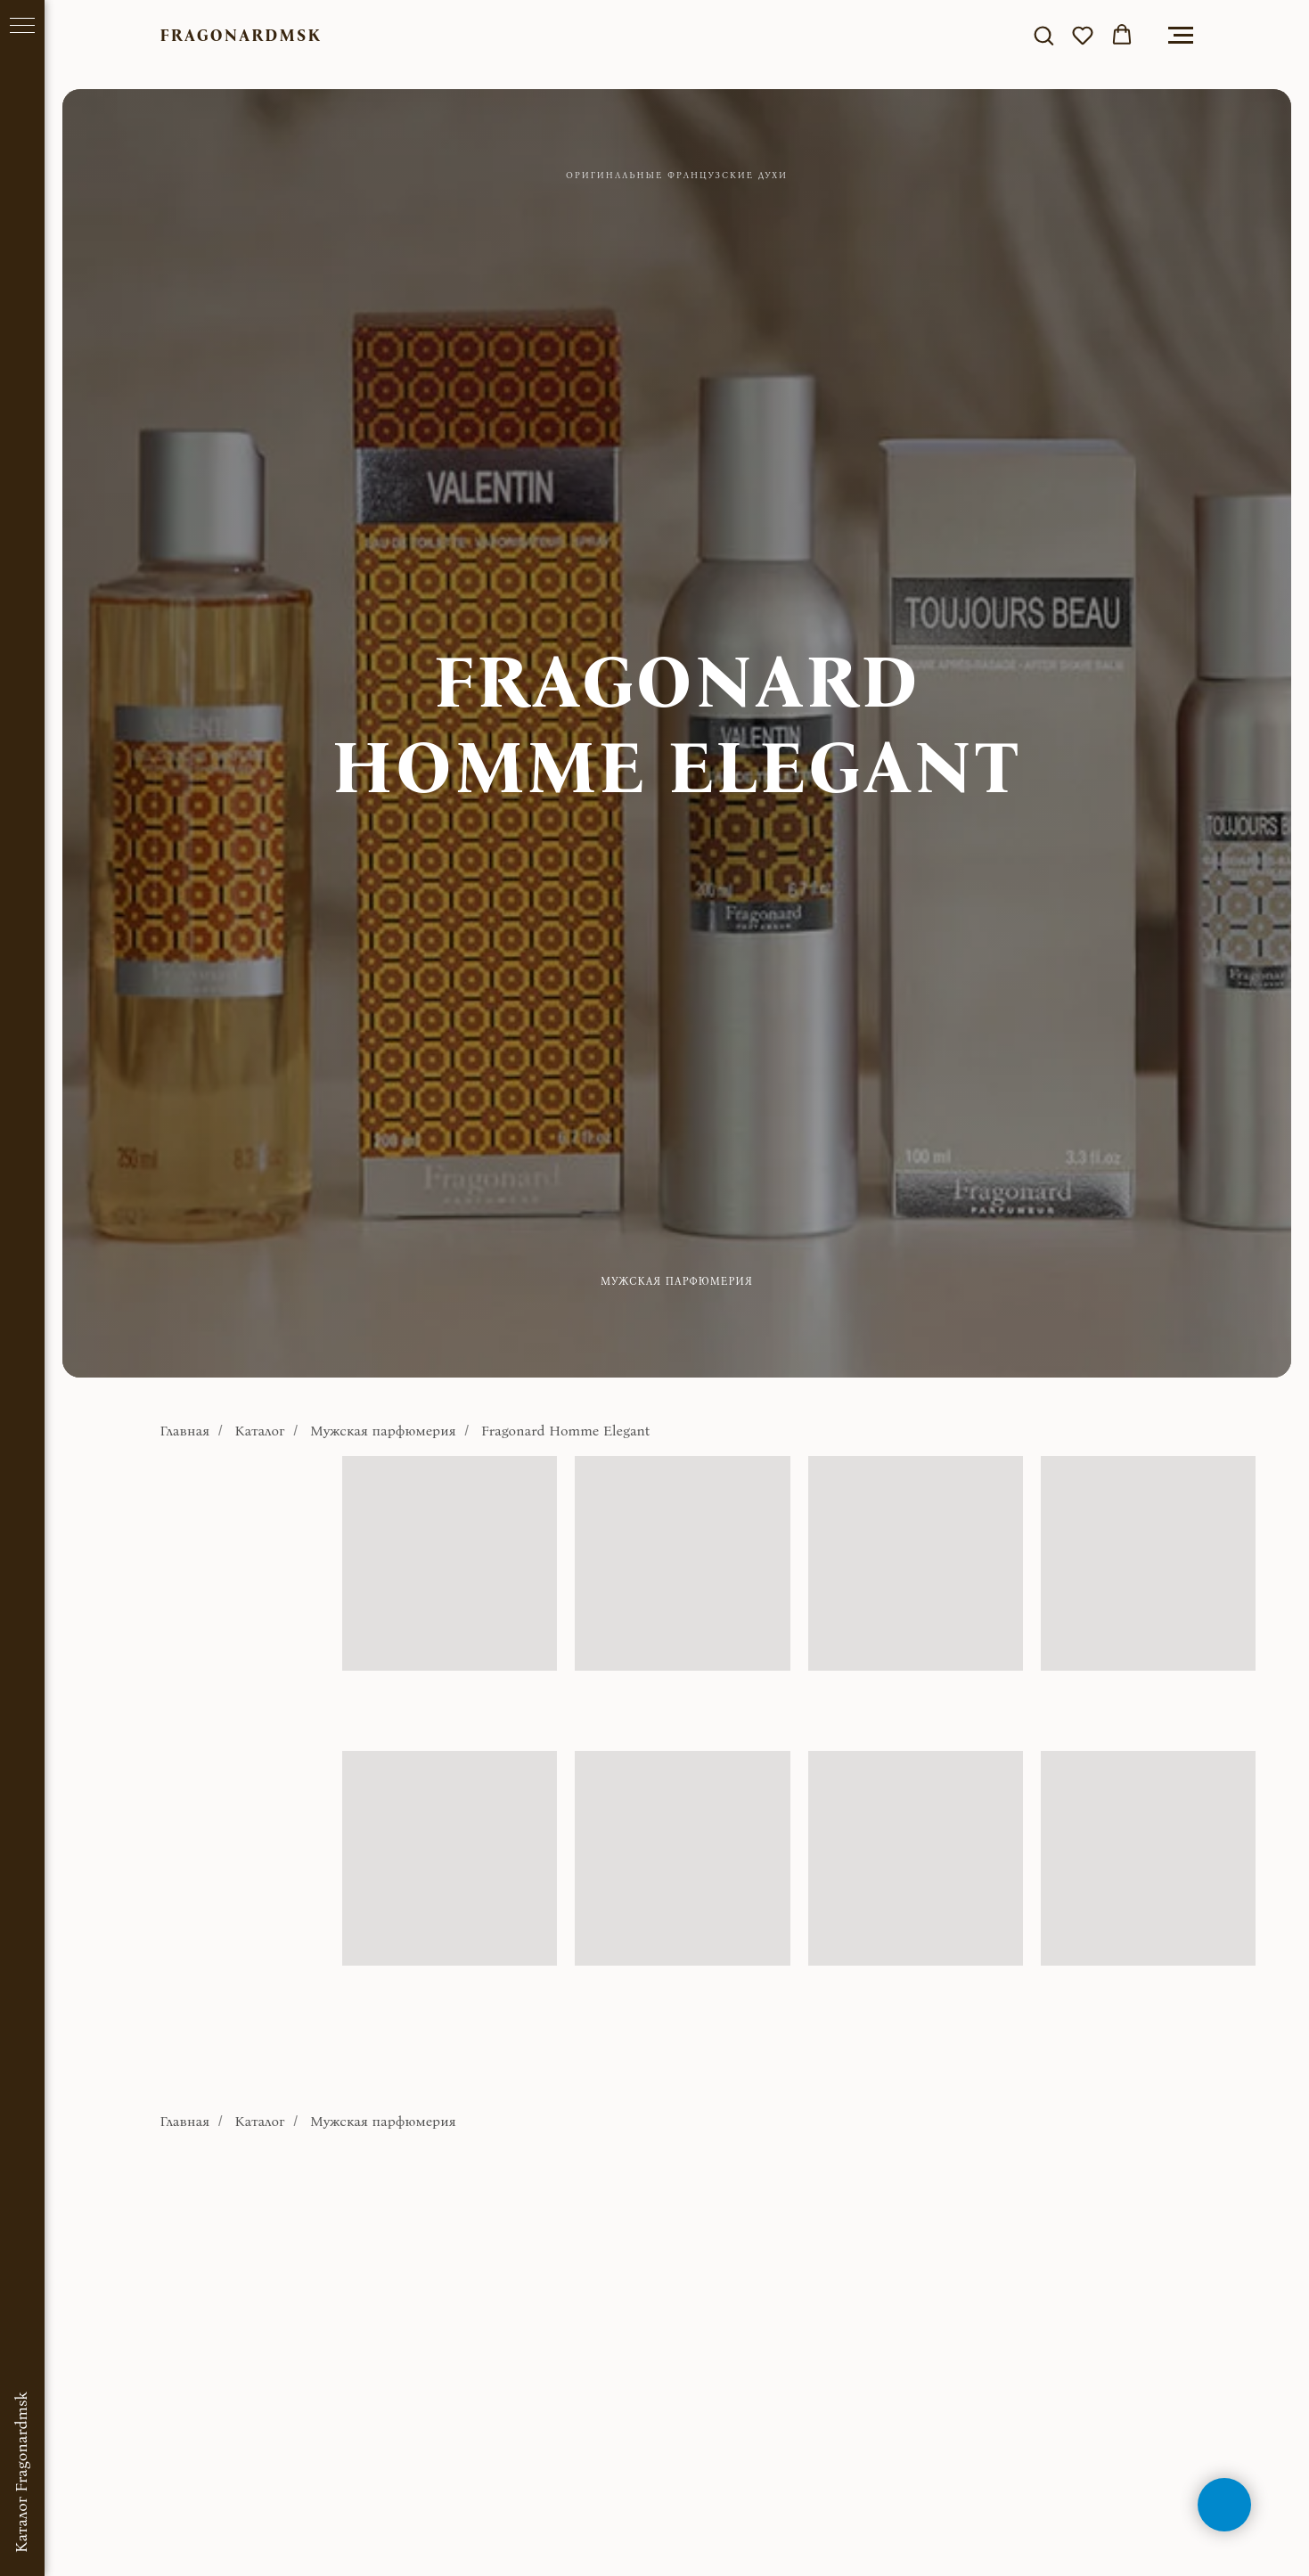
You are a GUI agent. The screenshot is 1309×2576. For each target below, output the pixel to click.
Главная (185, 1430)
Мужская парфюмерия (383, 1430)
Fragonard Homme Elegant (565, 1430)
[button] (1043, 34)
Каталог (260, 1430)
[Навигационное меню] (1180, 36)
